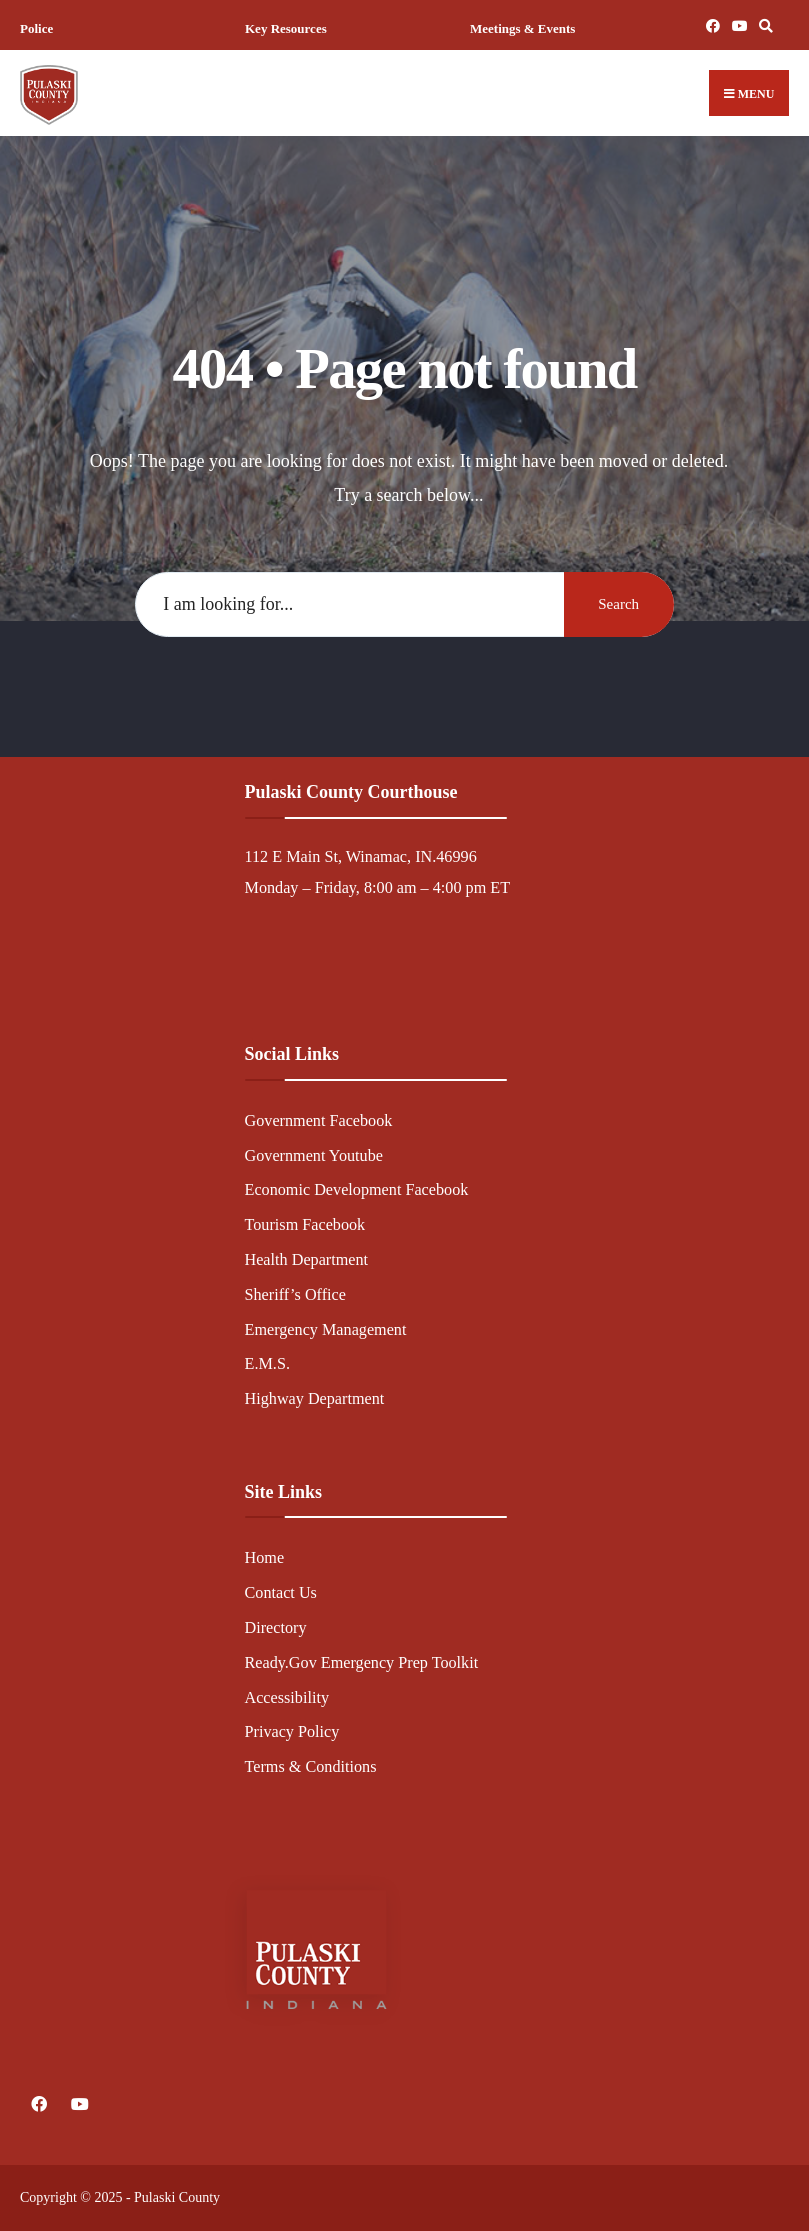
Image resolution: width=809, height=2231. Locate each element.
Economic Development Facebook (357, 1190)
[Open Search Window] (763, 25)
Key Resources (286, 28)
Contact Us (281, 1593)
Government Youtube (314, 1156)
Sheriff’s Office (295, 1295)
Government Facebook (319, 1121)
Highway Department (315, 1399)
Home (265, 1558)
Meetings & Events (522, 28)
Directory (276, 1628)
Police (36, 28)
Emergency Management (326, 1330)
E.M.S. (267, 1364)
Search (618, 604)
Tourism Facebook (305, 1225)
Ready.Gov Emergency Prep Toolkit (362, 1663)
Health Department (307, 1260)
